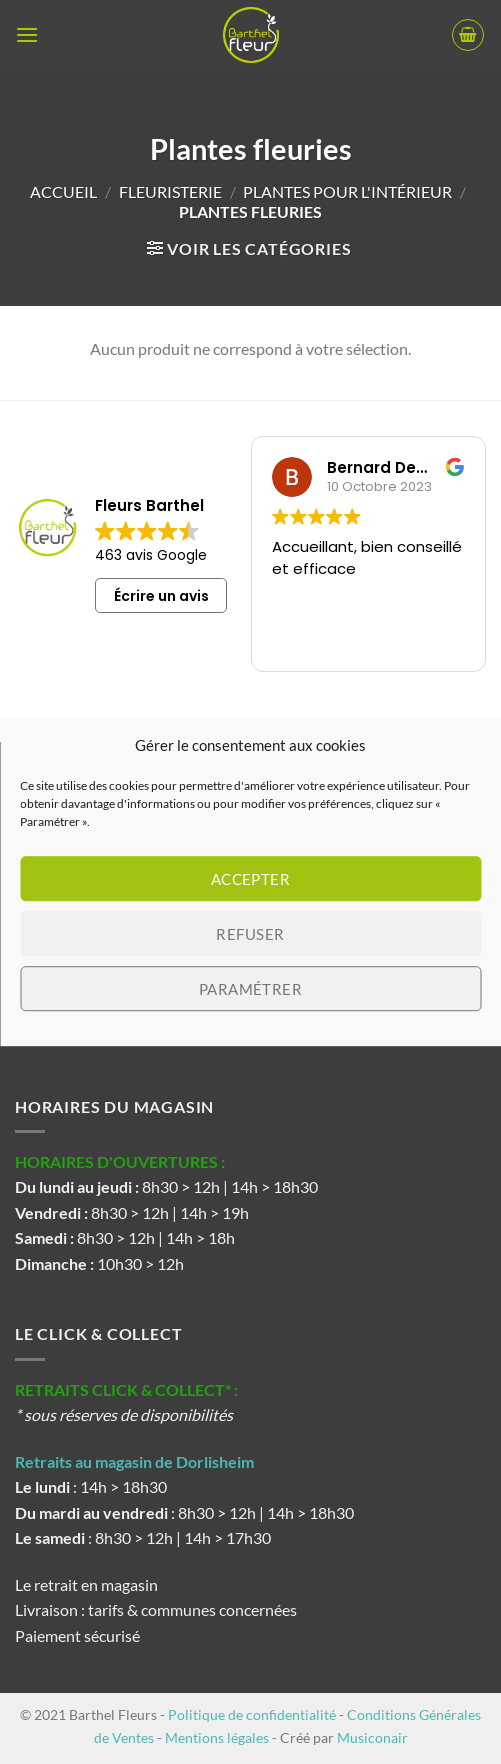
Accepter (251, 879)
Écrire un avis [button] (161, 596)
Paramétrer (251, 989)
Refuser (250, 934)
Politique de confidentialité (252, 1714)
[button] (27, 34)
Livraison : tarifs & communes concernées (156, 1609)
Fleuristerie (170, 191)
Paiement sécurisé (77, 1635)
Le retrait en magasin (86, 1584)
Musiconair (372, 1737)
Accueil (63, 191)
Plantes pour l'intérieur (347, 191)
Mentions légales (217, 1737)
